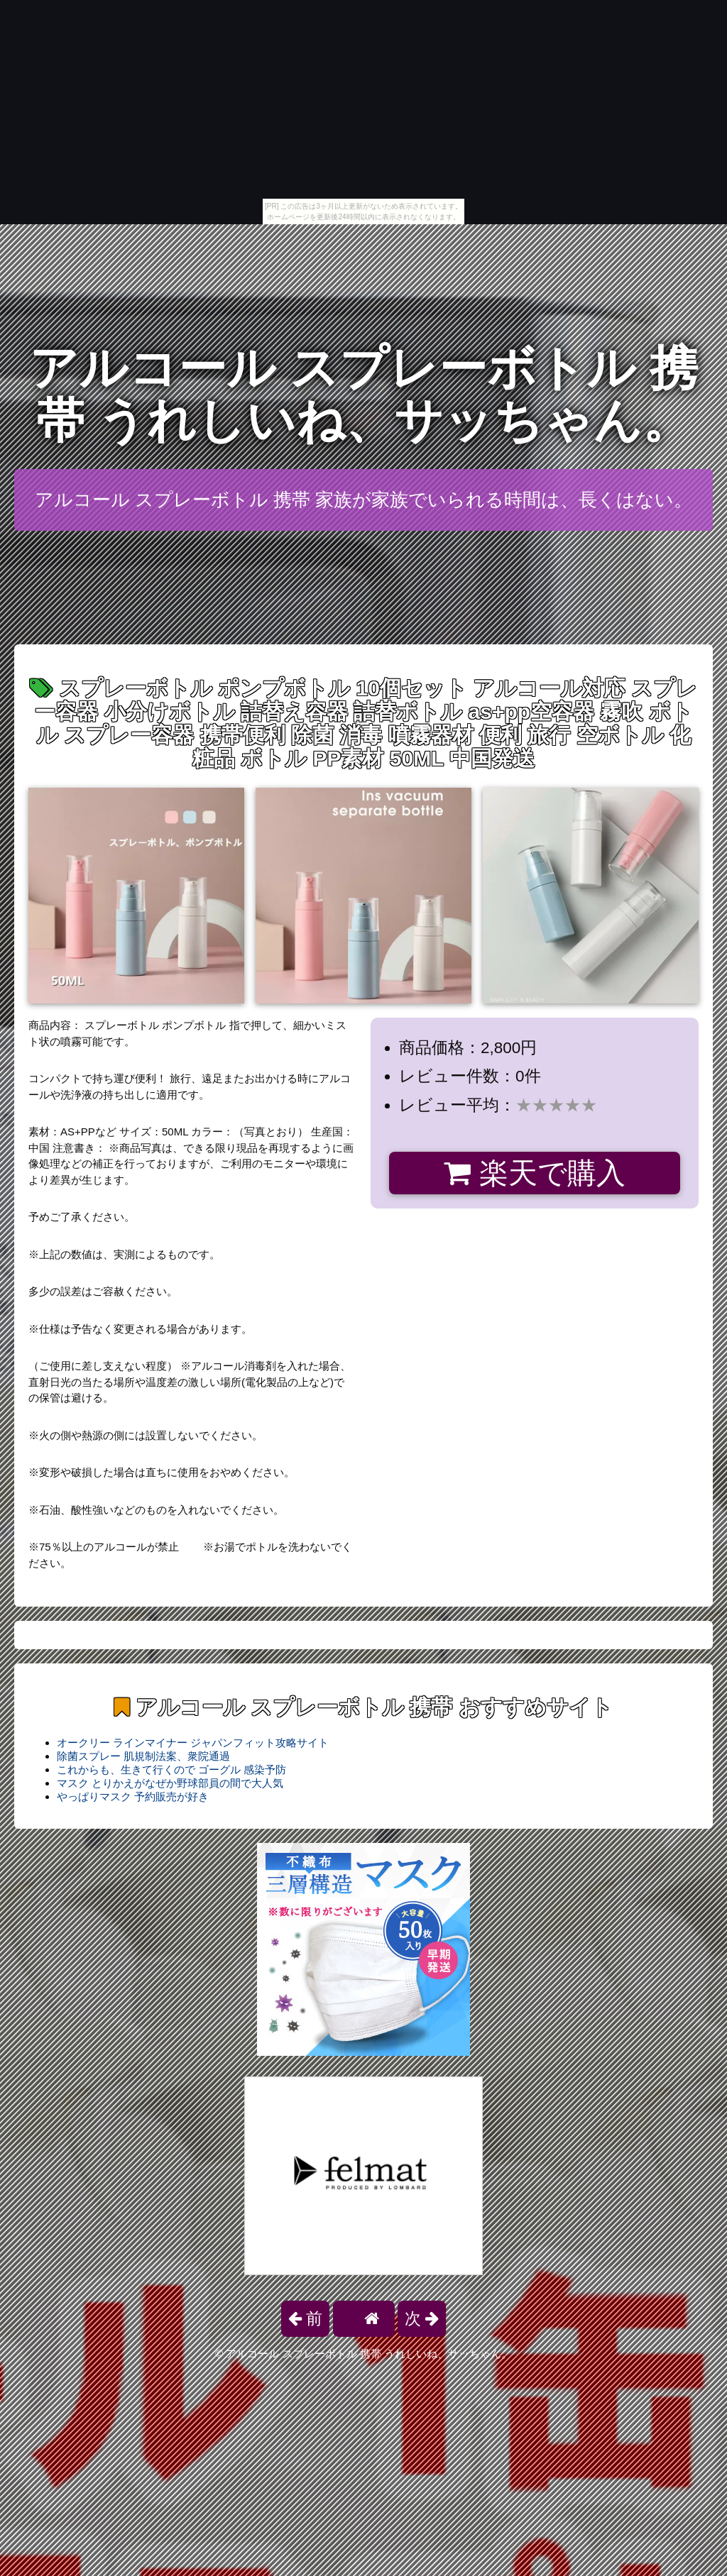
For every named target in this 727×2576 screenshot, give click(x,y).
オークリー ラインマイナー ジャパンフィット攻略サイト (193, 1742)
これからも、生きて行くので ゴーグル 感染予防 (171, 1769)
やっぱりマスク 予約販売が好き (133, 1796)
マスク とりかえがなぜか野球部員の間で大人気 (170, 1783)
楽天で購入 (534, 1173)
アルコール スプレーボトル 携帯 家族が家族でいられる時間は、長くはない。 (364, 499)
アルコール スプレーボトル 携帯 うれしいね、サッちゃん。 (363, 394)
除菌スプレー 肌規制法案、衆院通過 (143, 1756)
